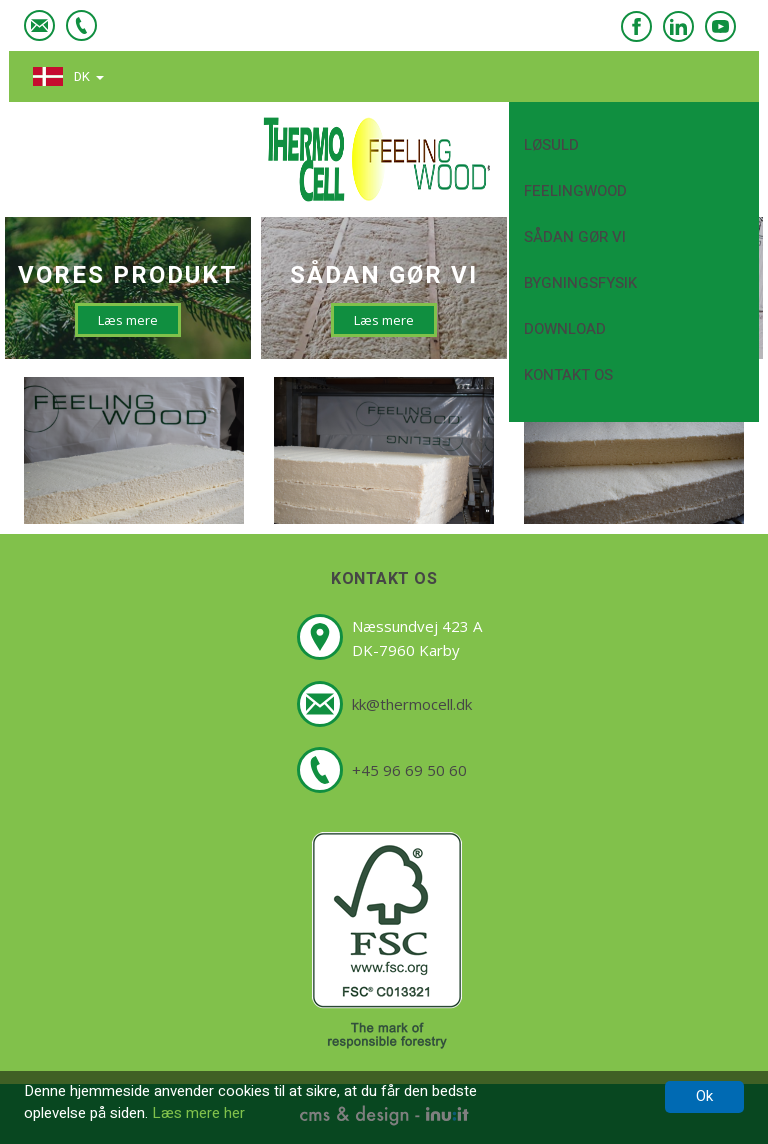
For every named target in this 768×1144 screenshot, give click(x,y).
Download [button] (640, 328)
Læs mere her (198, 1113)
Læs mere (128, 320)
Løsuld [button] (640, 144)
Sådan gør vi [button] (640, 236)
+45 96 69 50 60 (409, 770)
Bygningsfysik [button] (640, 282)
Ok (704, 1096)
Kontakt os (568, 375)
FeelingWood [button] (640, 190)
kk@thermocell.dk (412, 704)
